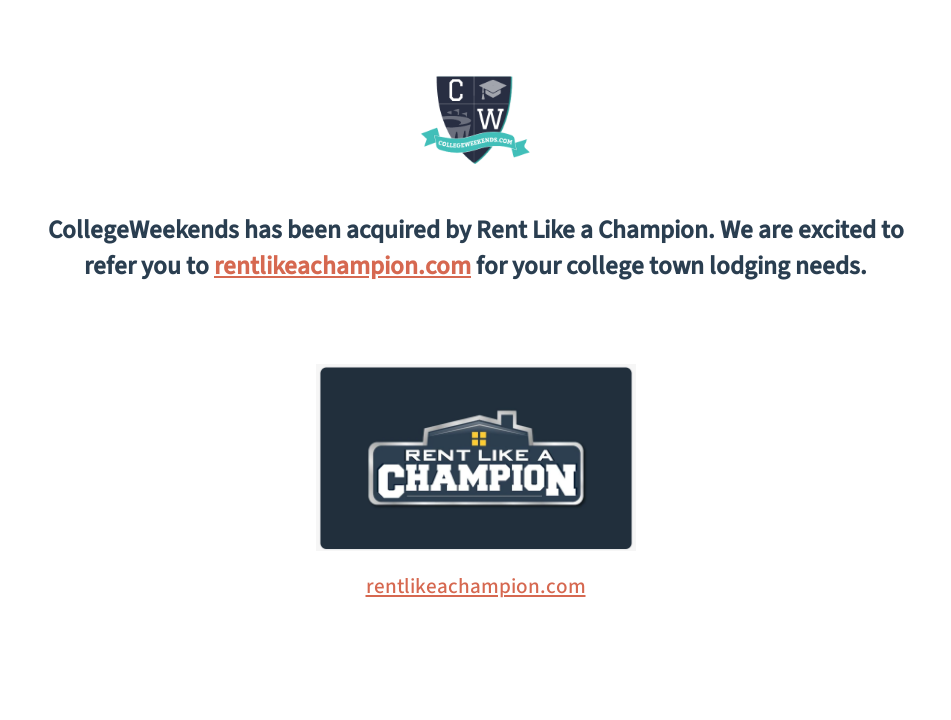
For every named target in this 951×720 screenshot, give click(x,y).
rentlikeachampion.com (342, 266)
